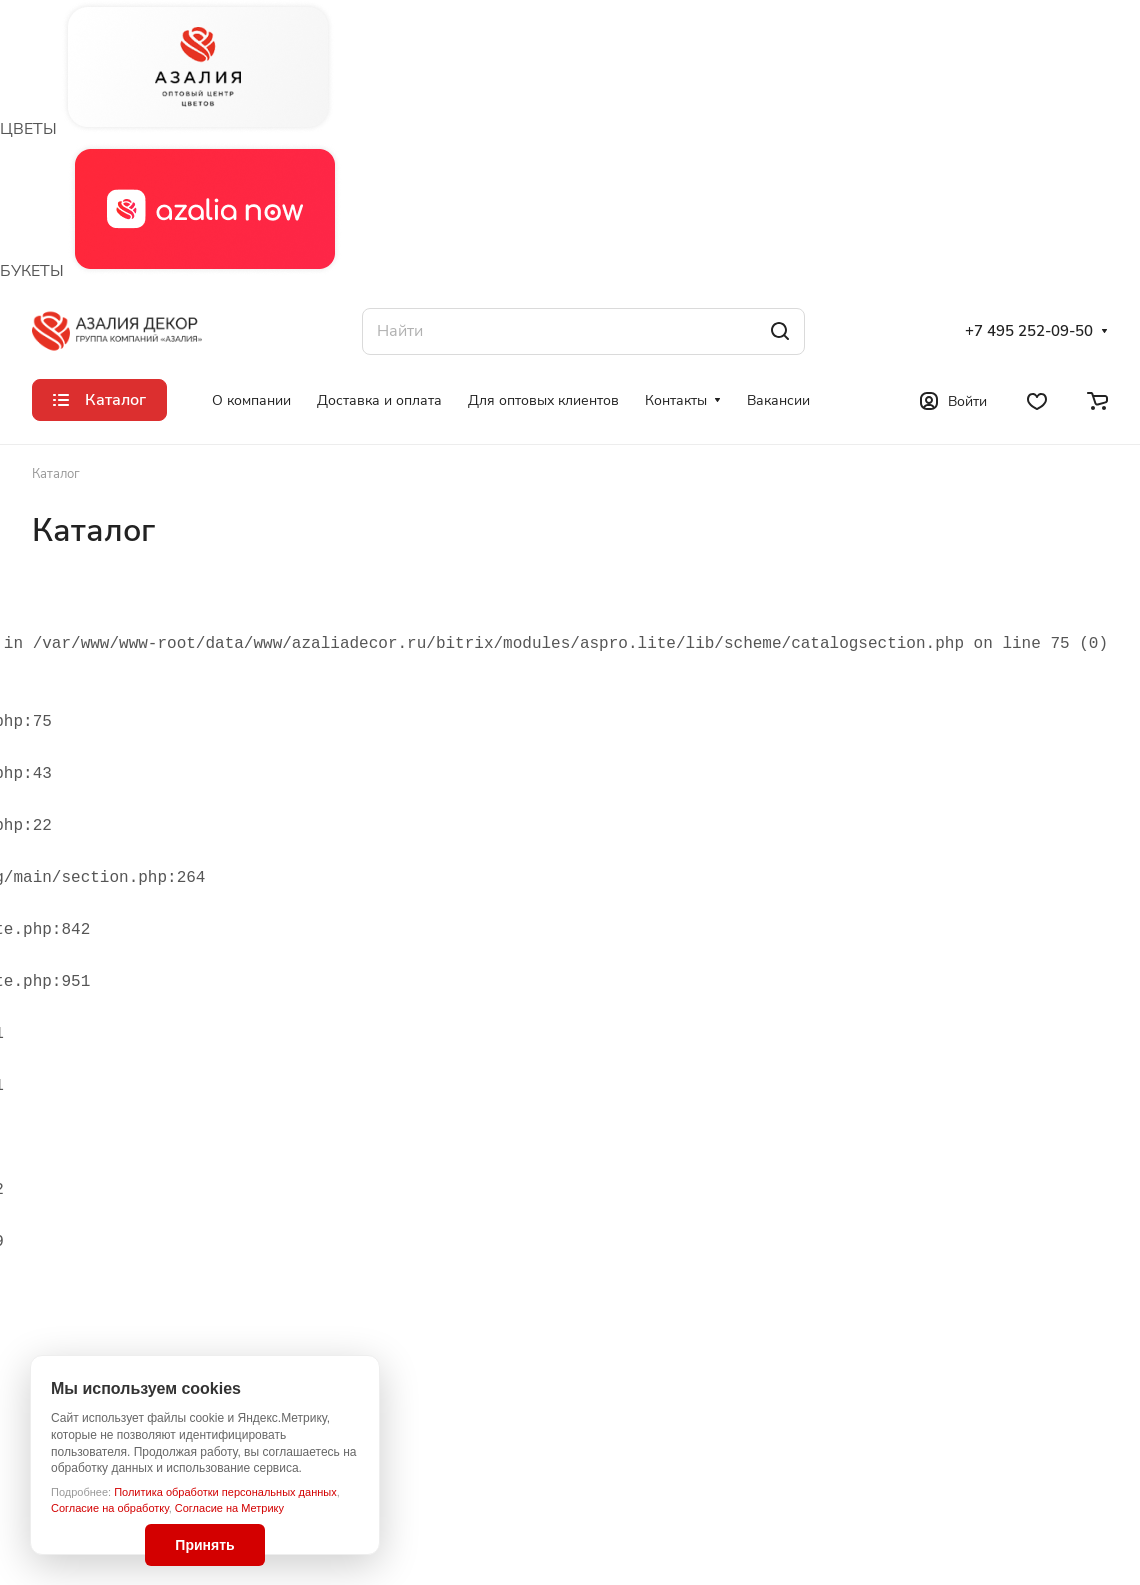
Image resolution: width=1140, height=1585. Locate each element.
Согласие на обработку (110, 1508)
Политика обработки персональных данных (225, 1492)
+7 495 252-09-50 (1029, 331)
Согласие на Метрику (229, 1508)
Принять (204, 1545)
